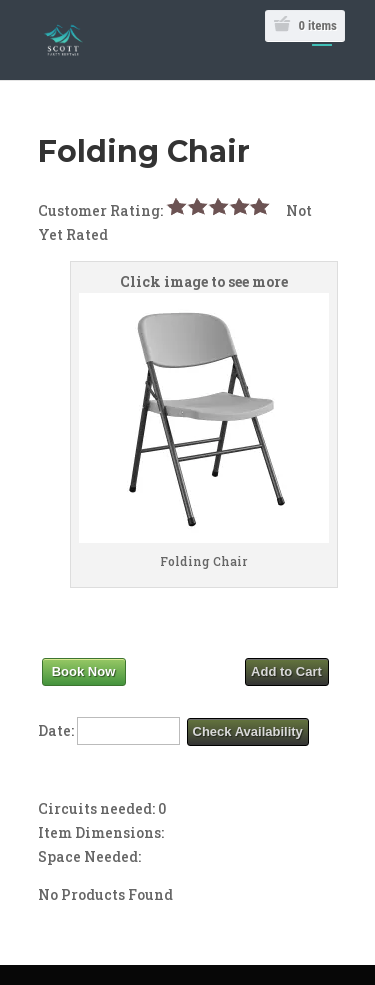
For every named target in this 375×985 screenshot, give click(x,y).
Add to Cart (286, 671)
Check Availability (248, 731)
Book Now (84, 671)
